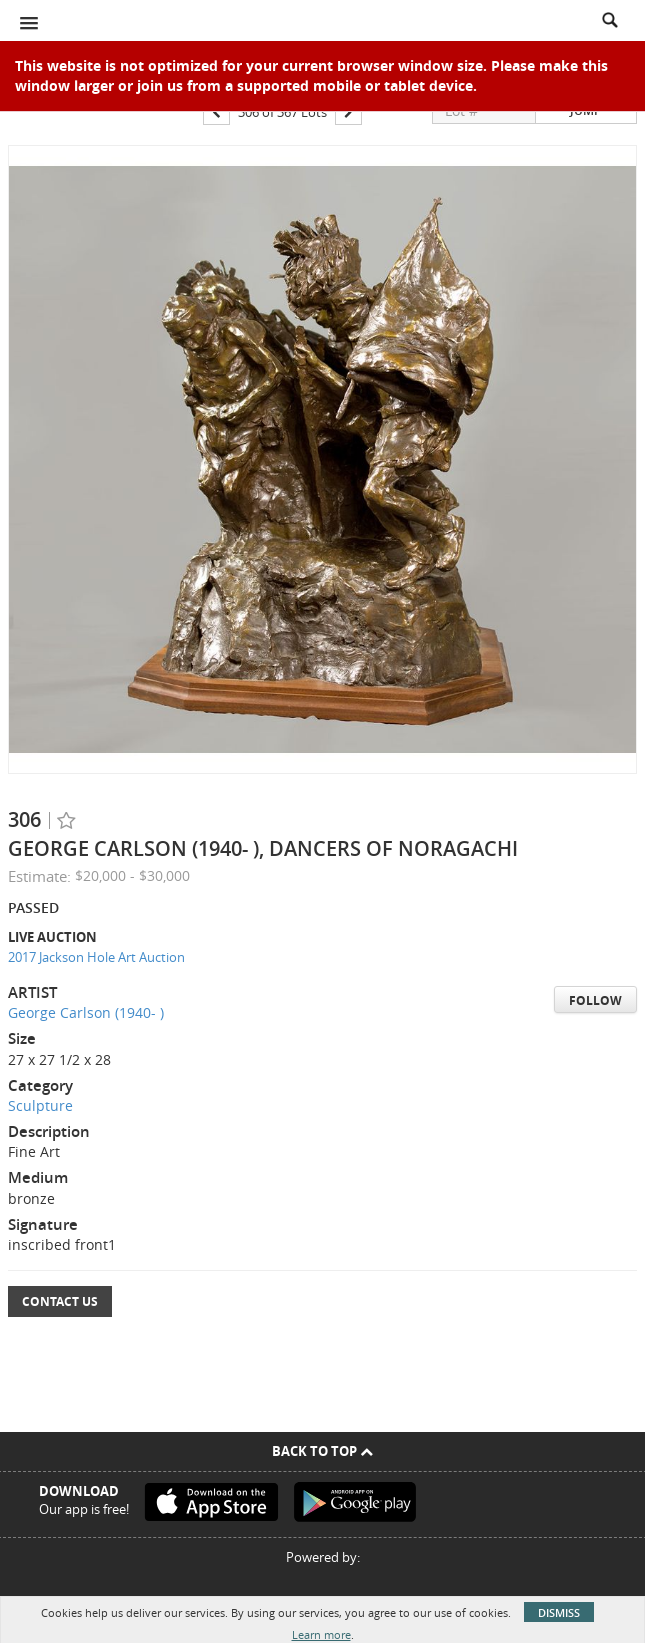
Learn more (321, 1634)
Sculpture (40, 1105)
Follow (595, 1000)
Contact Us (60, 1301)
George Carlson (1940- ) (86, 1012)
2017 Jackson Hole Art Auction (96, 957)
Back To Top (322, 1451)
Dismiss (559, 1612)
